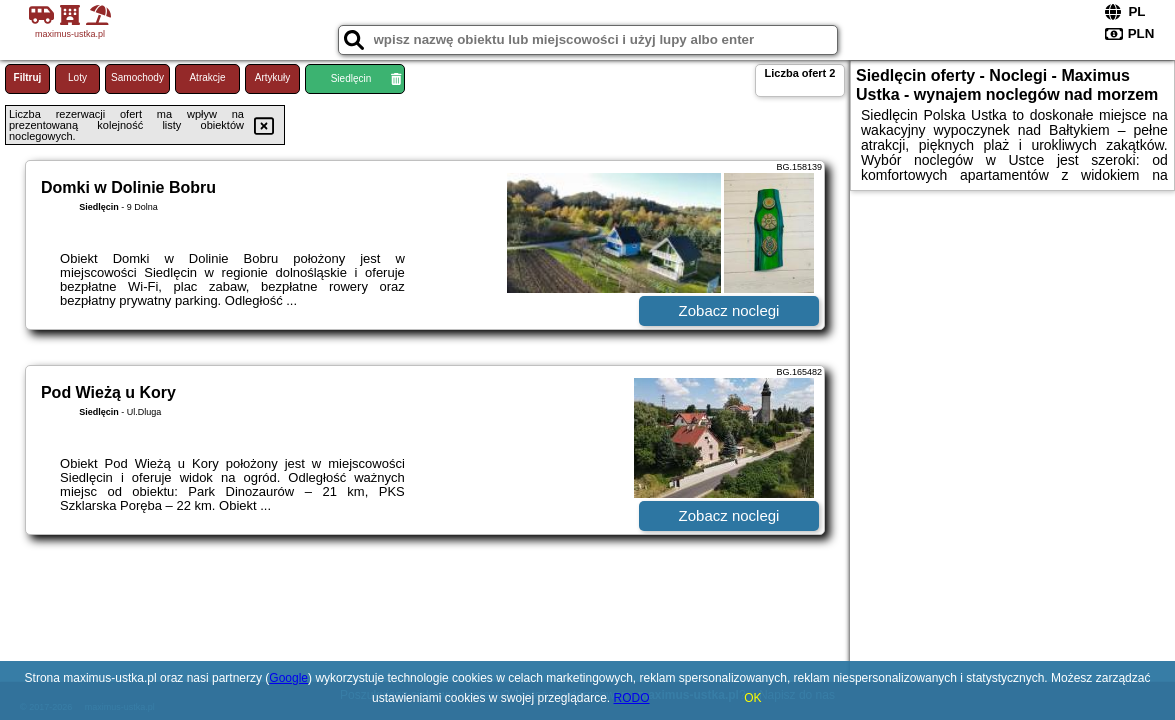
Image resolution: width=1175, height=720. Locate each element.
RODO (632, 698)
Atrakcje (207, 77)
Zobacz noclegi (729, 310)
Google (288, 678)
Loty (77, 77)
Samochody (137, 77)
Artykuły (273, 77)
